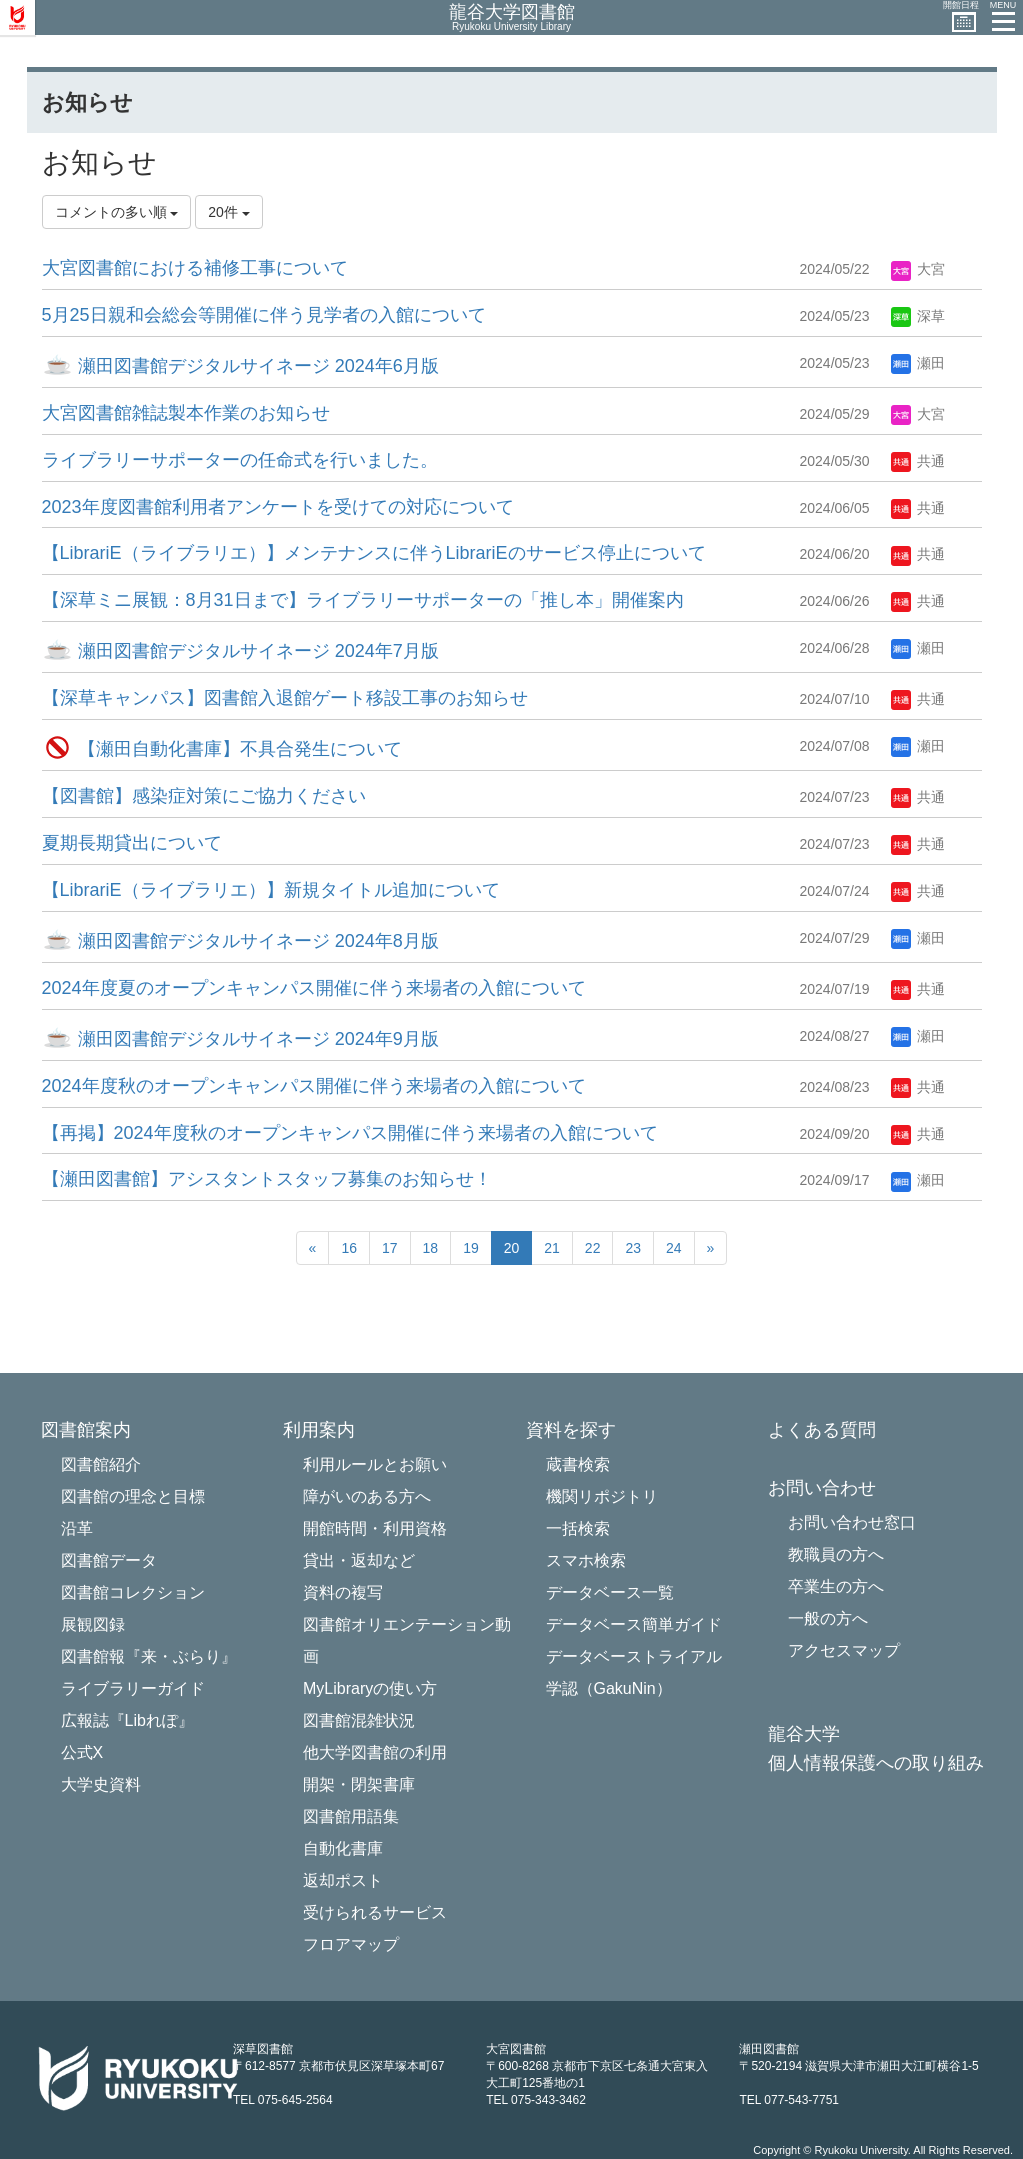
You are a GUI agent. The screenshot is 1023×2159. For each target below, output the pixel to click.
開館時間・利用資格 (375, 1528)
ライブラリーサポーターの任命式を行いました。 (240, 460)
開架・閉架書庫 (359, 1784)
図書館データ (109, 1560)
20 (512, 1248)
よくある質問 (822, 1430)
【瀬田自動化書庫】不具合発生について (222, 749)
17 (390, 1248)
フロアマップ (351, 1944)
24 (674, 1248)
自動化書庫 (343, 1848)
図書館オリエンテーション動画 (407, 1640)
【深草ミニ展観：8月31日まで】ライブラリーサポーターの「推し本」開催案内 (363, 600)
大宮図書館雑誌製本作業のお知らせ (186, 413)
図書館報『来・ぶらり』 (149, 1656)
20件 (228, 212)
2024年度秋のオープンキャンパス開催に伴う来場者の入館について (314, 1086)
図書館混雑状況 (359, 1720)
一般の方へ (828, 1618)
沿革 (77, 1528)
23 (633, 1248)
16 (349, 1248)
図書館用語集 (351, 1816)
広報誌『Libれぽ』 (127, 1720)
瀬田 (918, 363)
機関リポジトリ (602, 1496)
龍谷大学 (804, 1734)
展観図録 (93, 1624)
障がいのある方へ (367, 1496)
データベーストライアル (634, 1656)
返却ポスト (343, 1880)
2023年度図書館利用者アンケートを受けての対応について (278, 507)
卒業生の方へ (836, 1586)
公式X (82, 1752)
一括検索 (578, 1528)
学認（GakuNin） (609, 1688)
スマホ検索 (586, 1560)
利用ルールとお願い (375, 1464)
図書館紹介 (101, 1464)
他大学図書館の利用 (375, 1752)
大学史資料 (101, 1784)
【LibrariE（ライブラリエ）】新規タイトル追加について (271, 890)
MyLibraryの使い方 (370, 1688)
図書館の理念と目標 (133, 1496)
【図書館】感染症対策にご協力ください (204, 796)
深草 (918, 316)
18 (431, 1248)
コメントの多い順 (117, 212)
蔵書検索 (578, 1464)
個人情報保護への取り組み (876, 1763)
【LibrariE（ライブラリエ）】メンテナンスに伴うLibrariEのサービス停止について (374, 553)
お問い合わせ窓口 (852, 1522)
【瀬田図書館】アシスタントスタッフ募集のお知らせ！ (267, 1179)
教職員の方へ (836, 1554)
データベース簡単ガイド (634, 1624)
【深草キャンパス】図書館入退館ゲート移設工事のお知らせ (285, 698)
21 (552, 1248)
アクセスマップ (844, 1650)
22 (593, 1248)
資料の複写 (343, 1592)
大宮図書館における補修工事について (195, 268)
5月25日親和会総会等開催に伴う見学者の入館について (264, 315)
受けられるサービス (375, 1912)
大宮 (918, 269)
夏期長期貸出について (132, 843)
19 (471, 1248)
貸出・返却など (359, 1560)
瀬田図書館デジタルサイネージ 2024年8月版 (240, 941)
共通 (918, 461)
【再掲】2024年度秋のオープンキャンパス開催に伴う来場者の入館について (350, 1133)
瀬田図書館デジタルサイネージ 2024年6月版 (240, 366)
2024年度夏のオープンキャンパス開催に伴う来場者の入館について (314, 988)
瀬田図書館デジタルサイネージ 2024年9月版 (240, 1039)
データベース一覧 (610, 1592)
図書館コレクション (133, 1592)
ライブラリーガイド (133, 1688)
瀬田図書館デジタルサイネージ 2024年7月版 (240, 651)
